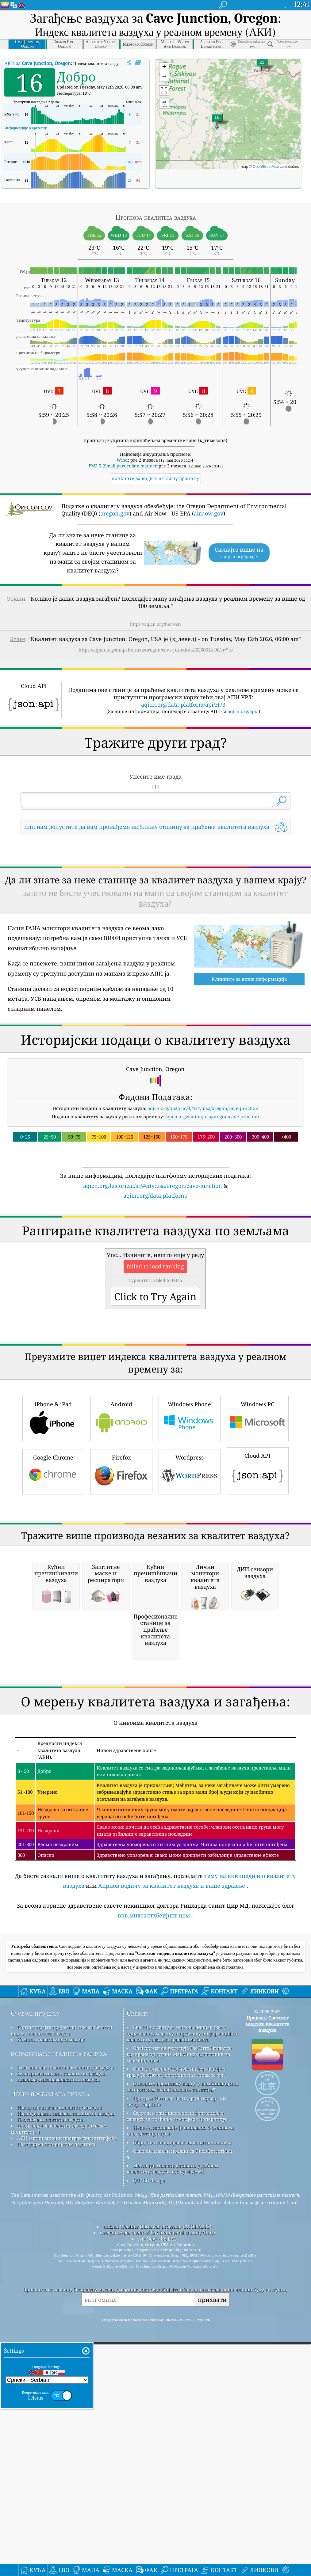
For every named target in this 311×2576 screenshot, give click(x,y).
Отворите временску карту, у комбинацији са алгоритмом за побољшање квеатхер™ (182, 2429)
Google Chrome (53, 1642)
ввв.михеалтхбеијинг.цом (154, 2258)
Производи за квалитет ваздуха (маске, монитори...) (59, 2472)
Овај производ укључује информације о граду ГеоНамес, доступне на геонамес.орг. (176, 2415)
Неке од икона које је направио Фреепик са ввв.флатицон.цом (180, 2474)
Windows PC (257, 1589)
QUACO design (149, 2523)
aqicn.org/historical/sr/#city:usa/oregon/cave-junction (152, 1271)
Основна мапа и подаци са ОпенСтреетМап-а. (180, 2497)
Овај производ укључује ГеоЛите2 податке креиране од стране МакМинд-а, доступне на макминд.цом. (179, 2397)
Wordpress (189, 1642)
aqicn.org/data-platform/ (155, 1281)
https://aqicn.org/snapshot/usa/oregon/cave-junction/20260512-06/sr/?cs (156, 650)
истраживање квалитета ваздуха (58, 2396)
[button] (262, 66)
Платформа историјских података (56, 2487)
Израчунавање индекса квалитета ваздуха (66, 2456)
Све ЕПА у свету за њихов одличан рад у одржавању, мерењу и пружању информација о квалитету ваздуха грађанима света (182, 2376)
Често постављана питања (50, 2436)
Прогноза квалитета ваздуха (50, 2463)
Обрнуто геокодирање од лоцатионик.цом (182, 2485)
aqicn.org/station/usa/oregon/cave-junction (212, 1202)
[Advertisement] (155, 894)
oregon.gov (114, 513)
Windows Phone (189, 1589)
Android (121, 1589)
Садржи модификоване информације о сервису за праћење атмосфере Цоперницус (177, 2459)
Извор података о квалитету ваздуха (59, 2450)
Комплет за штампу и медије (51, 2382)
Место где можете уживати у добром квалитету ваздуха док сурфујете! (172, 2512)
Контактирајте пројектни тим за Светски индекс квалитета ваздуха (61, 2373)
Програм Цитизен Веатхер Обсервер (174, 2441)
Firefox (121, 1642)
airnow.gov (208, 513)
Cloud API (257, 1641)
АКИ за (37, 63)
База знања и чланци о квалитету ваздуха (65, 2410)
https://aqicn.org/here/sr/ (155, 624)
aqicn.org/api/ (242, 711)
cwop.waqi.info (144, 2447)
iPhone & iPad (53, 1589)
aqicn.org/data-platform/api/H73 (183, 704)
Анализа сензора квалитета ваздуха (58, 2422)
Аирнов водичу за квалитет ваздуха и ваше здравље (171, 2228)
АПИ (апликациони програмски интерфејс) (67, 2481)
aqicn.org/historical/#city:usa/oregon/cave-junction (203, 1194)
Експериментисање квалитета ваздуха (61, 2416)
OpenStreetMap (266, 166)
